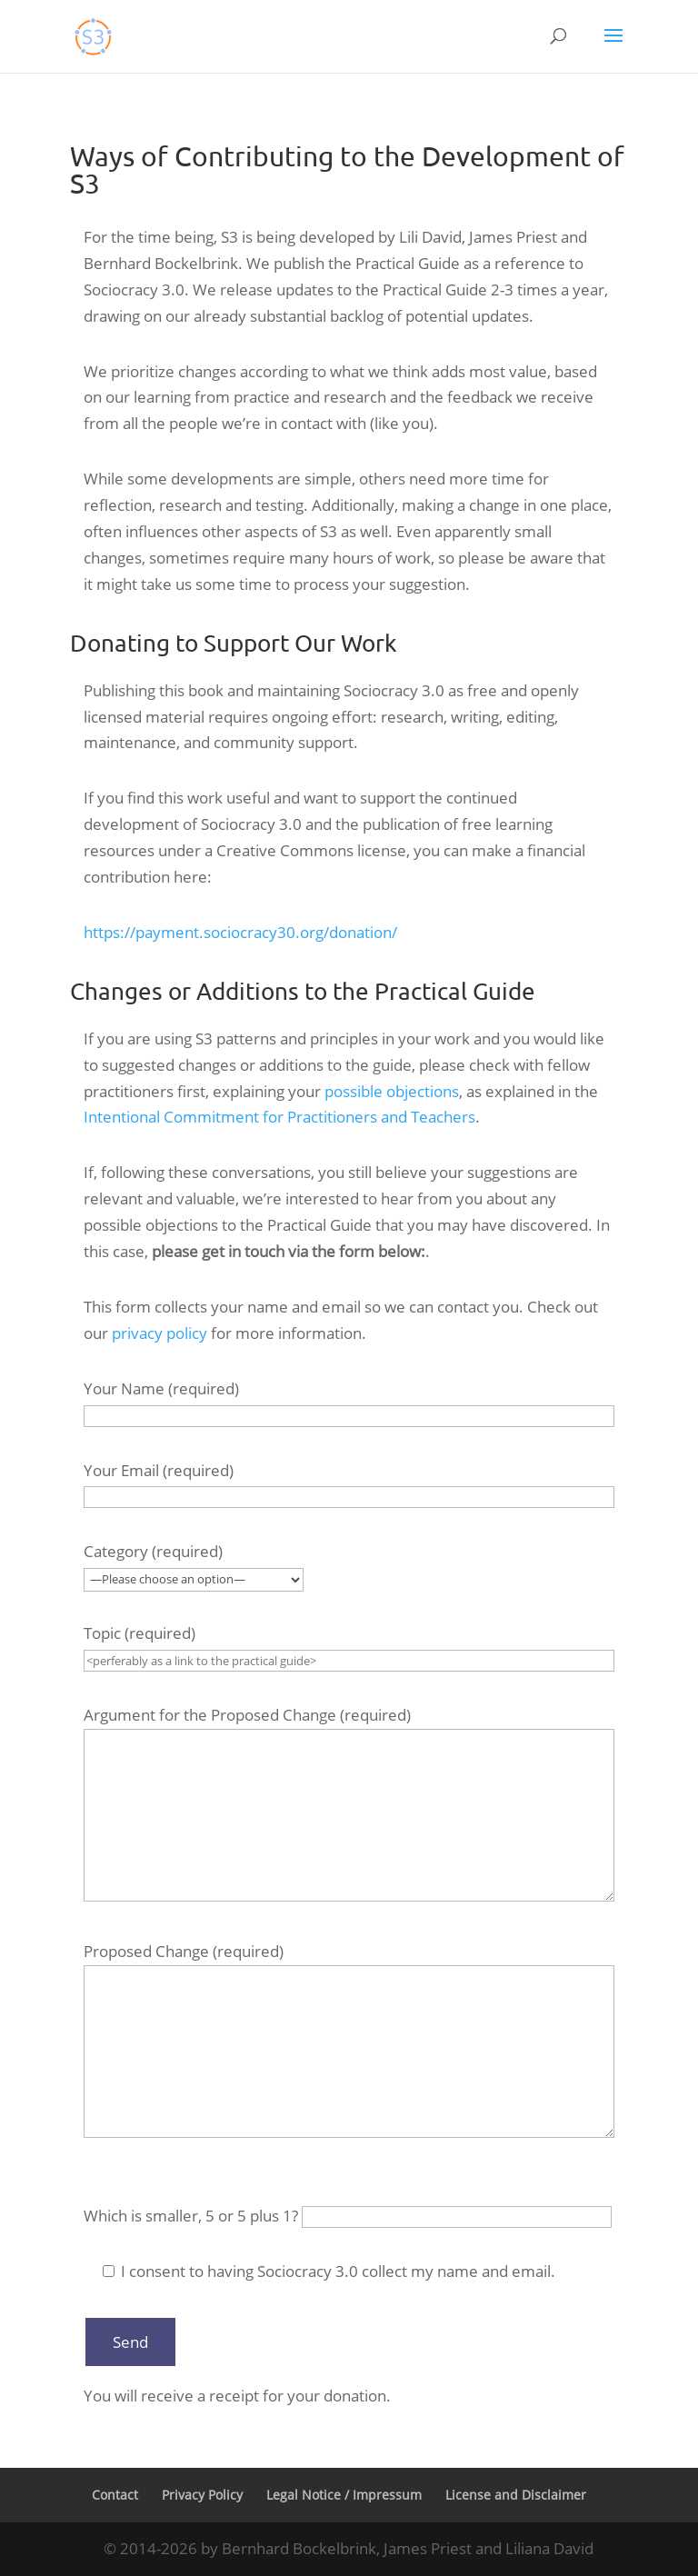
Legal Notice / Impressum (344, 2494)
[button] (613, 47)
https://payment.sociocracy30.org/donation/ (240, 932)
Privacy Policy (202, 2494)
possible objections (391, 1091)
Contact (115, 2494)
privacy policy (159, 1333)
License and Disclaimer (515, 2494)
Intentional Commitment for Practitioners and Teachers (279, 1116)
